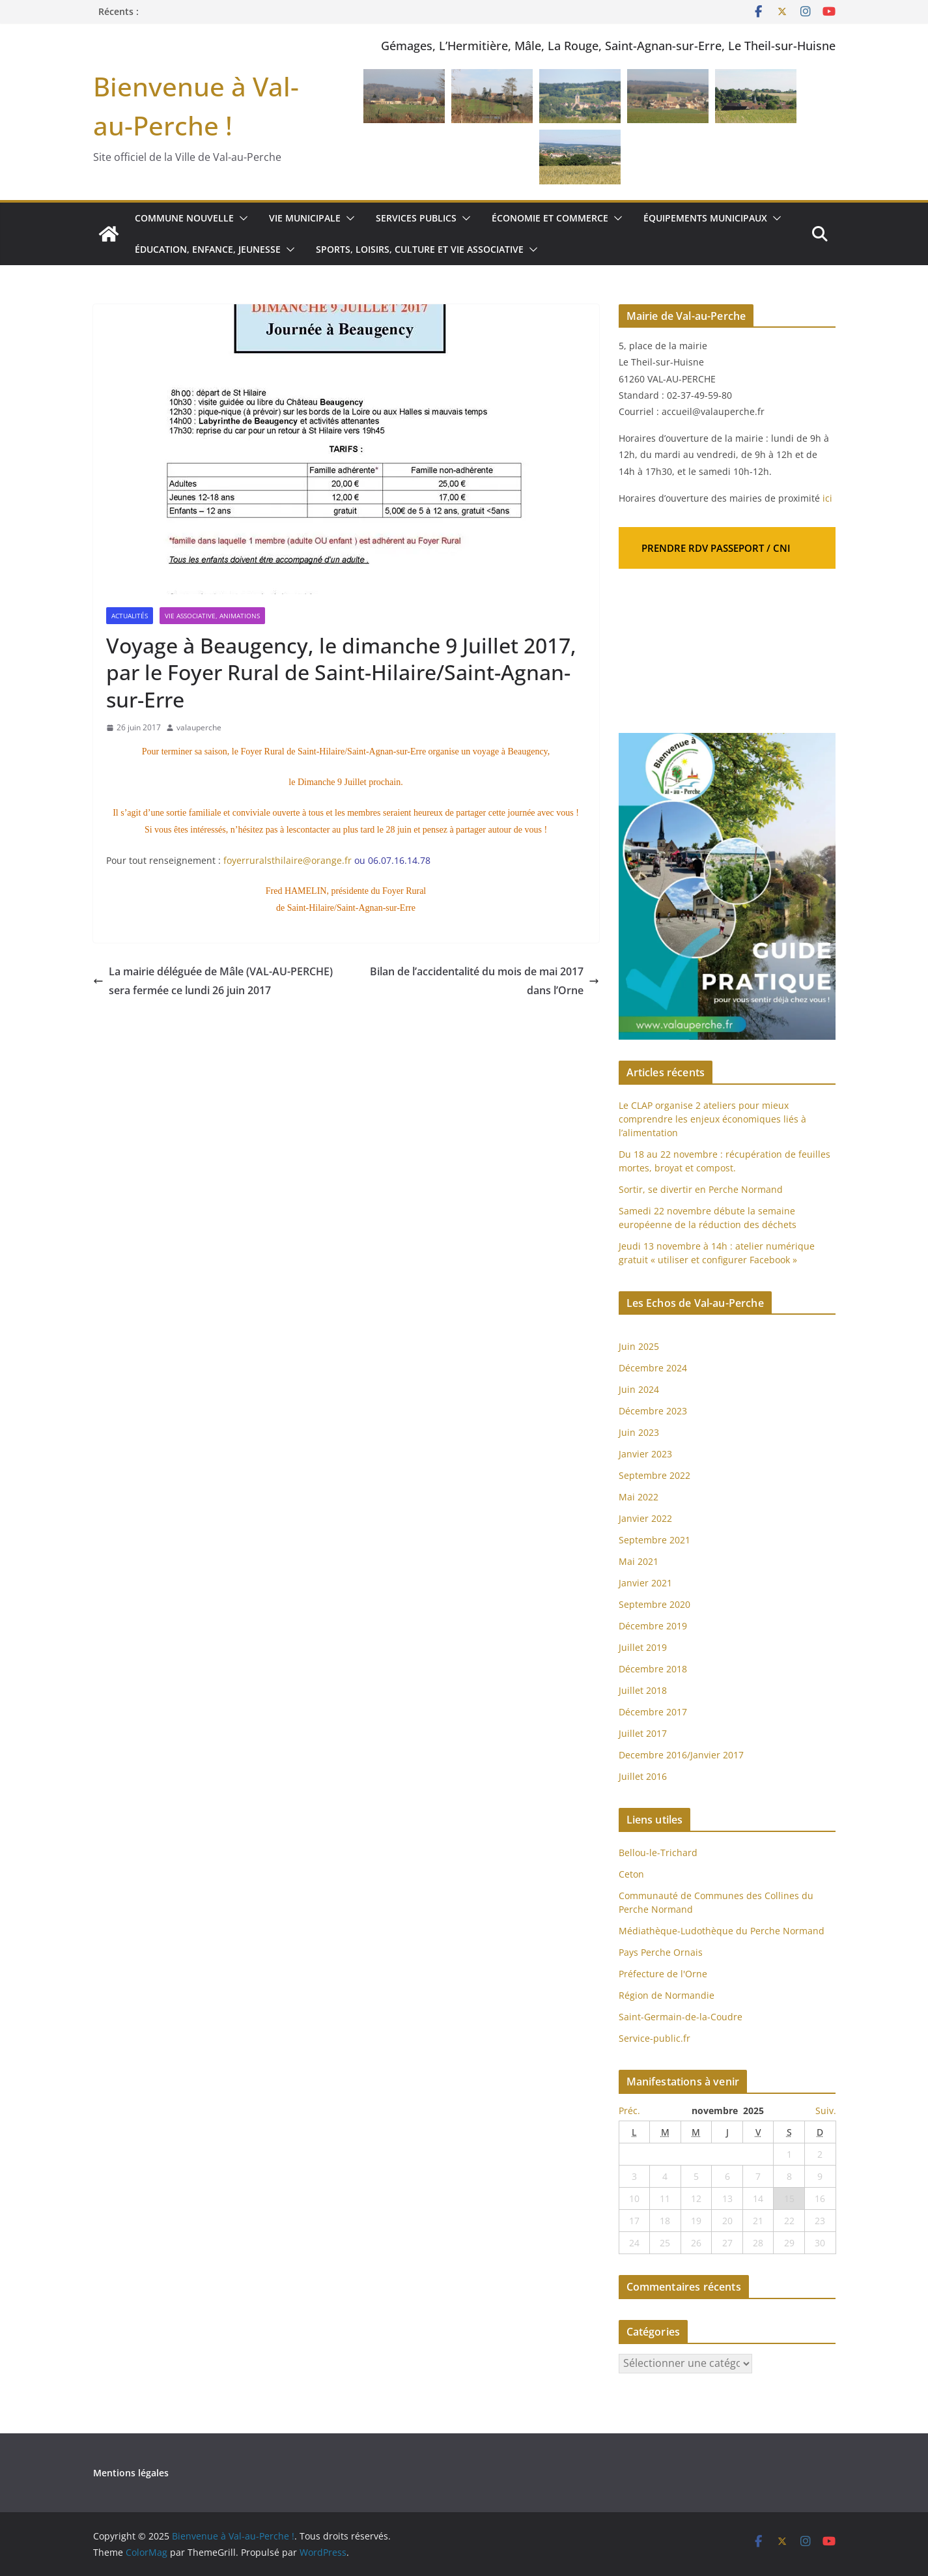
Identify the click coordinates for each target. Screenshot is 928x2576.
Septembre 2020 (654, 1604)
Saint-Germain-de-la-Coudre (680, 2017)
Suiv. (825, 2110)
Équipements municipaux (705, 218)
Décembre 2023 (653, 1411)
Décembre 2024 (653, 1368)
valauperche (198, 727)
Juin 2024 (639, 1389)
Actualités (129, 615)
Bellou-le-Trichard (658, 1852)
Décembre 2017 (653, 1712)
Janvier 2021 (645, 1583)
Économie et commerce (550, 218)
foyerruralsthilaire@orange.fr (287, 860)
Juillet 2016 (643, 1776)
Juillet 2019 (643, 1647)
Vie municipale (305, 218)
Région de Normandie (666, 1995)
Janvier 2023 (645, 1454)
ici (827, 498)
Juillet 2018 (643, 1690)
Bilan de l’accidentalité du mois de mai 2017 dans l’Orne (484, 980)
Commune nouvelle (184, 218)
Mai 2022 (638, 1497)
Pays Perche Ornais (661, 1952)
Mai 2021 (638, 1561)
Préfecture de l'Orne (663, 1974)
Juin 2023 (639, 1432)
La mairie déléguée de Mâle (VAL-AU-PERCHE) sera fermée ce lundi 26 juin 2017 (213, 980)
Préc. (629, 2110)
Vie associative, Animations (212, 615)
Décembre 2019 (653, 1626)
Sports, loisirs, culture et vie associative (420, 249)
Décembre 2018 (654, 1669)
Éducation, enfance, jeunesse (208, 249)
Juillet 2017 (643, 1733)
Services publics (416, 218)
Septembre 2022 (654, 1475)
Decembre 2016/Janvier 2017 (681, 1755)
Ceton (631, 1874)
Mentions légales (131, 2473)
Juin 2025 (639, 1346)
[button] (241, 218)
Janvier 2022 (645, 1518)
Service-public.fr (654, 2038)
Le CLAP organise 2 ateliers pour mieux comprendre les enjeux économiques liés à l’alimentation (712, 1119)
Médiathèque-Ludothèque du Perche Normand (721, 1931)
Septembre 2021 (654, 1540)
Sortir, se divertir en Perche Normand (701, 1189)
